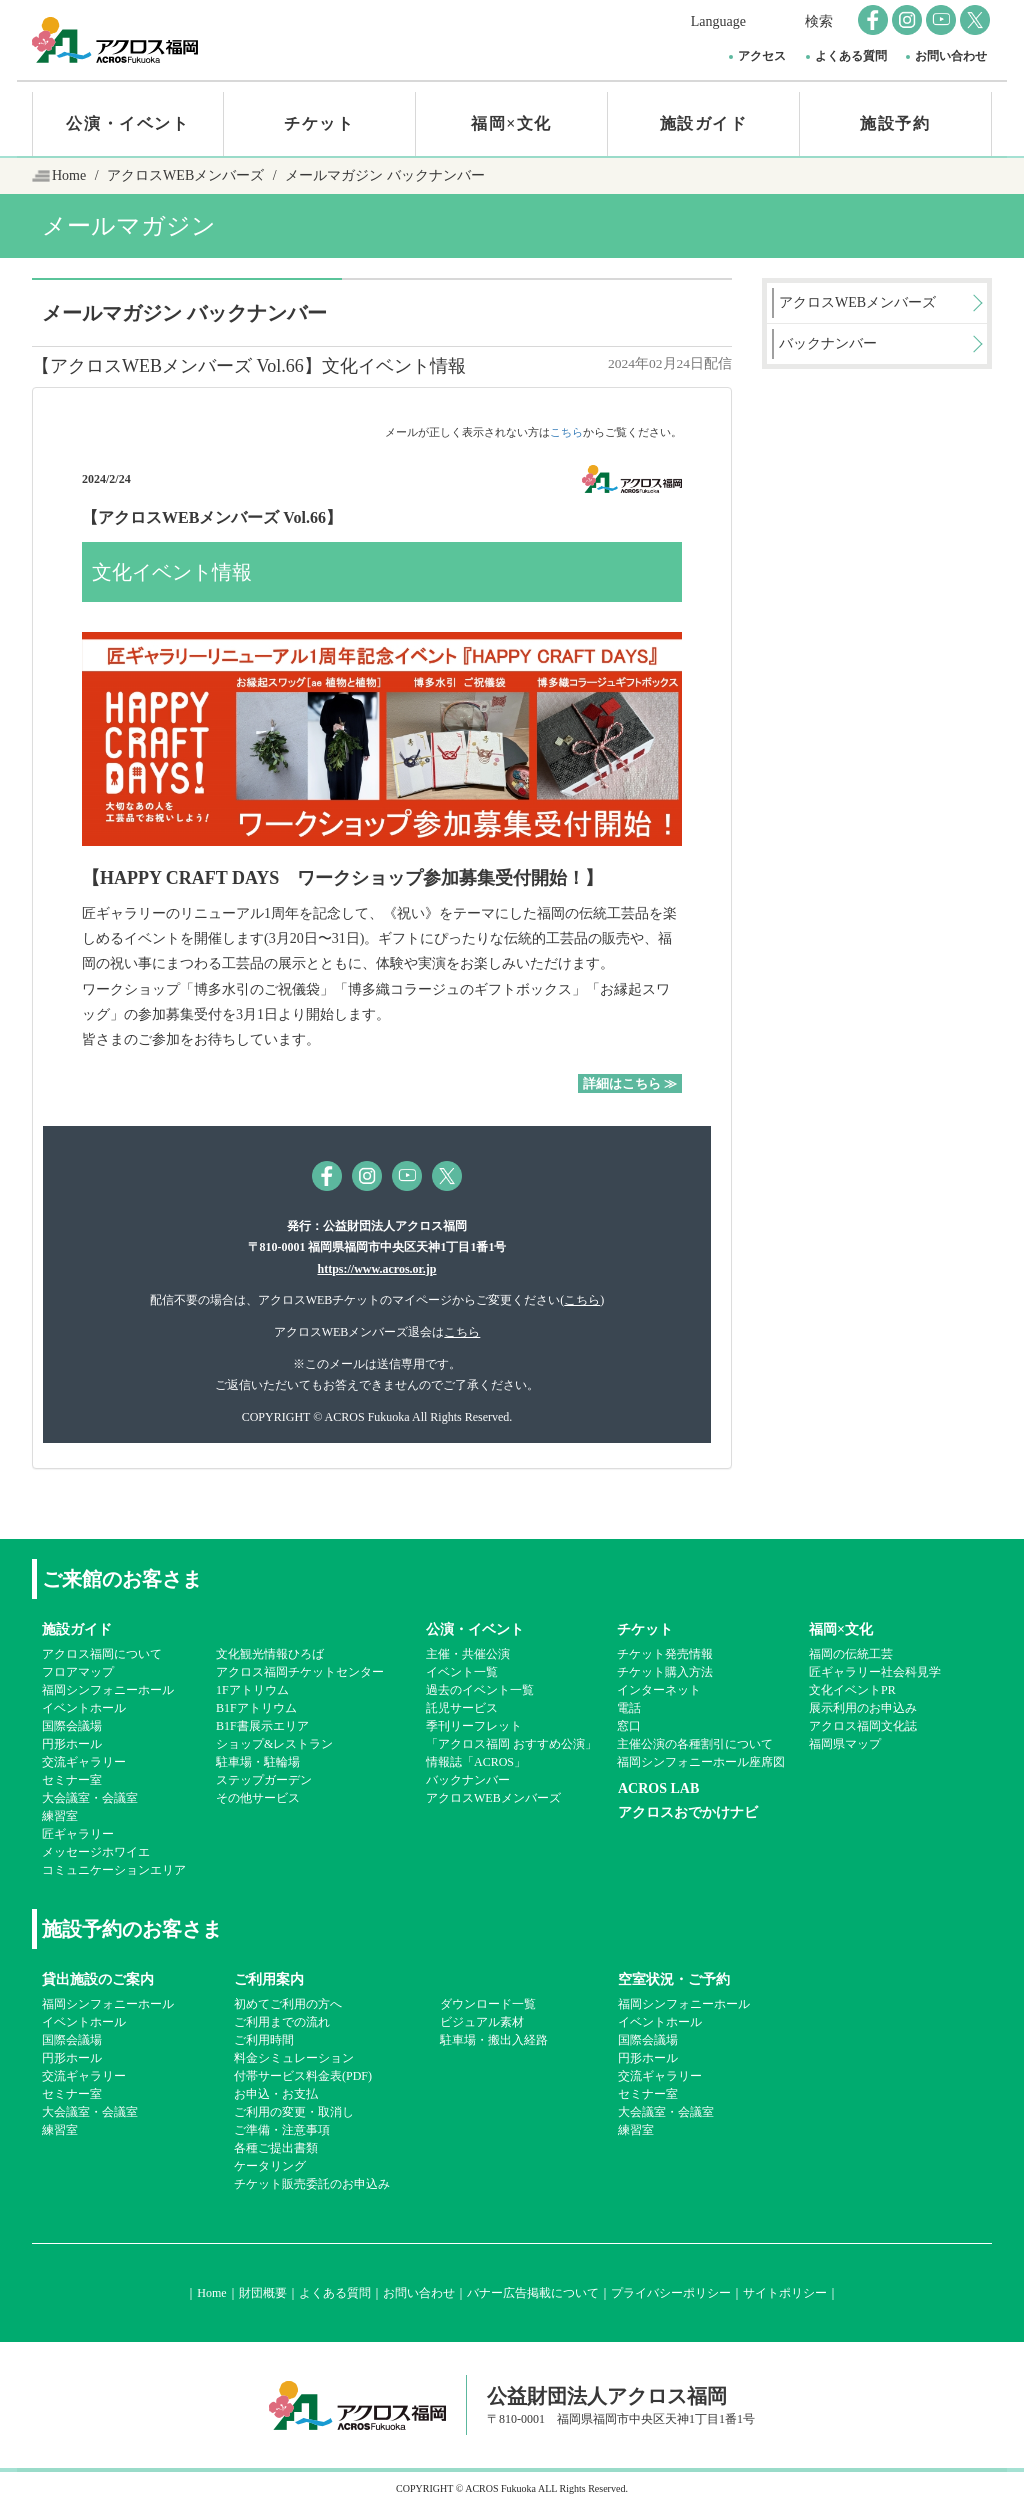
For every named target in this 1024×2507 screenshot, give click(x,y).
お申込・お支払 (276, 2094)
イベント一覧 (462, 1672)
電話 (629, 1708)
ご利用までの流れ (282, 2022)
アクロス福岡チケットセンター (300, 1672)
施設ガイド (704, 123)
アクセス (762, 56)
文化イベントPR (852, 1690)
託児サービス (462, 1708)
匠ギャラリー (78, 1834)
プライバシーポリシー (671, 2293)
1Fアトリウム (252, 1690)
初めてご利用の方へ (288, 2004)
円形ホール (72, 1744)
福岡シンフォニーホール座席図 (701, 1762)
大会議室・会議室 (90, 1798)
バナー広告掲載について (533, 2293)
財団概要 (263, 2293)
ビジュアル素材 (482, 2022)
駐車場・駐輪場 (258, 1762)
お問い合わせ (951, 56)
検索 (819, 21)
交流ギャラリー (84, 1762)
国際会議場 (72, 1726)
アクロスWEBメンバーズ (185, 175)
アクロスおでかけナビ (688, 1812)
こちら (566, 432)
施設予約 (895, 123)
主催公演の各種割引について (695, 1744)
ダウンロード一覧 (488, 2004)
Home (69, 175)
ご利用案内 (269, 1979)
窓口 (629, 1726)
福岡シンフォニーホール (108, 1690)
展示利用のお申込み (863, 1708)
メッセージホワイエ (96, 1852)
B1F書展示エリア (262, 1726)
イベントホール (84, 1708)
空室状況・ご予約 (674, 1979)
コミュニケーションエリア (114, 1870)
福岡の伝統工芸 (851, 1654)
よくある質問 (851, 56)
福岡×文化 (511, 123)
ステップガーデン (264, 1780)
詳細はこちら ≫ (630, 1083)
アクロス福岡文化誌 (863, 1726)
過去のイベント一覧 (480, 1690)
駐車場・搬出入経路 (494, 2040)
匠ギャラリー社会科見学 (875, 1672)
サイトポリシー (785, 2293)
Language (718, 21)
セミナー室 (72, 1780)
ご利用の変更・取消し (294, 2112)
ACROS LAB (658, 1788)
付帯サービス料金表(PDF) (303, 2076)
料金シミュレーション (294, 2058)
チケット (319, 123)
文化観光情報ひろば (270, 1654)
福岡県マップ (845, 1744)
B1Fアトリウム (256, 1708)
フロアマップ (78, 1672)
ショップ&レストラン (274, 1744)
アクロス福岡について (102, 1654)
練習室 (60, 1816)
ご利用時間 (264, 2040)
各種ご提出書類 (276, 2148)
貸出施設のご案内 (98, 1979)
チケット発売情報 (665, 1654)
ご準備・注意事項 (282, 2130)
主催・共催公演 (468, 1654)
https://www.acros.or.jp (376, 1269)
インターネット (659, 1690)
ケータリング (270, 2166)
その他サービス (258, 1798)
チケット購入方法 (665, 1672)
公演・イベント (127, 123)
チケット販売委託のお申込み (312, 2184)
